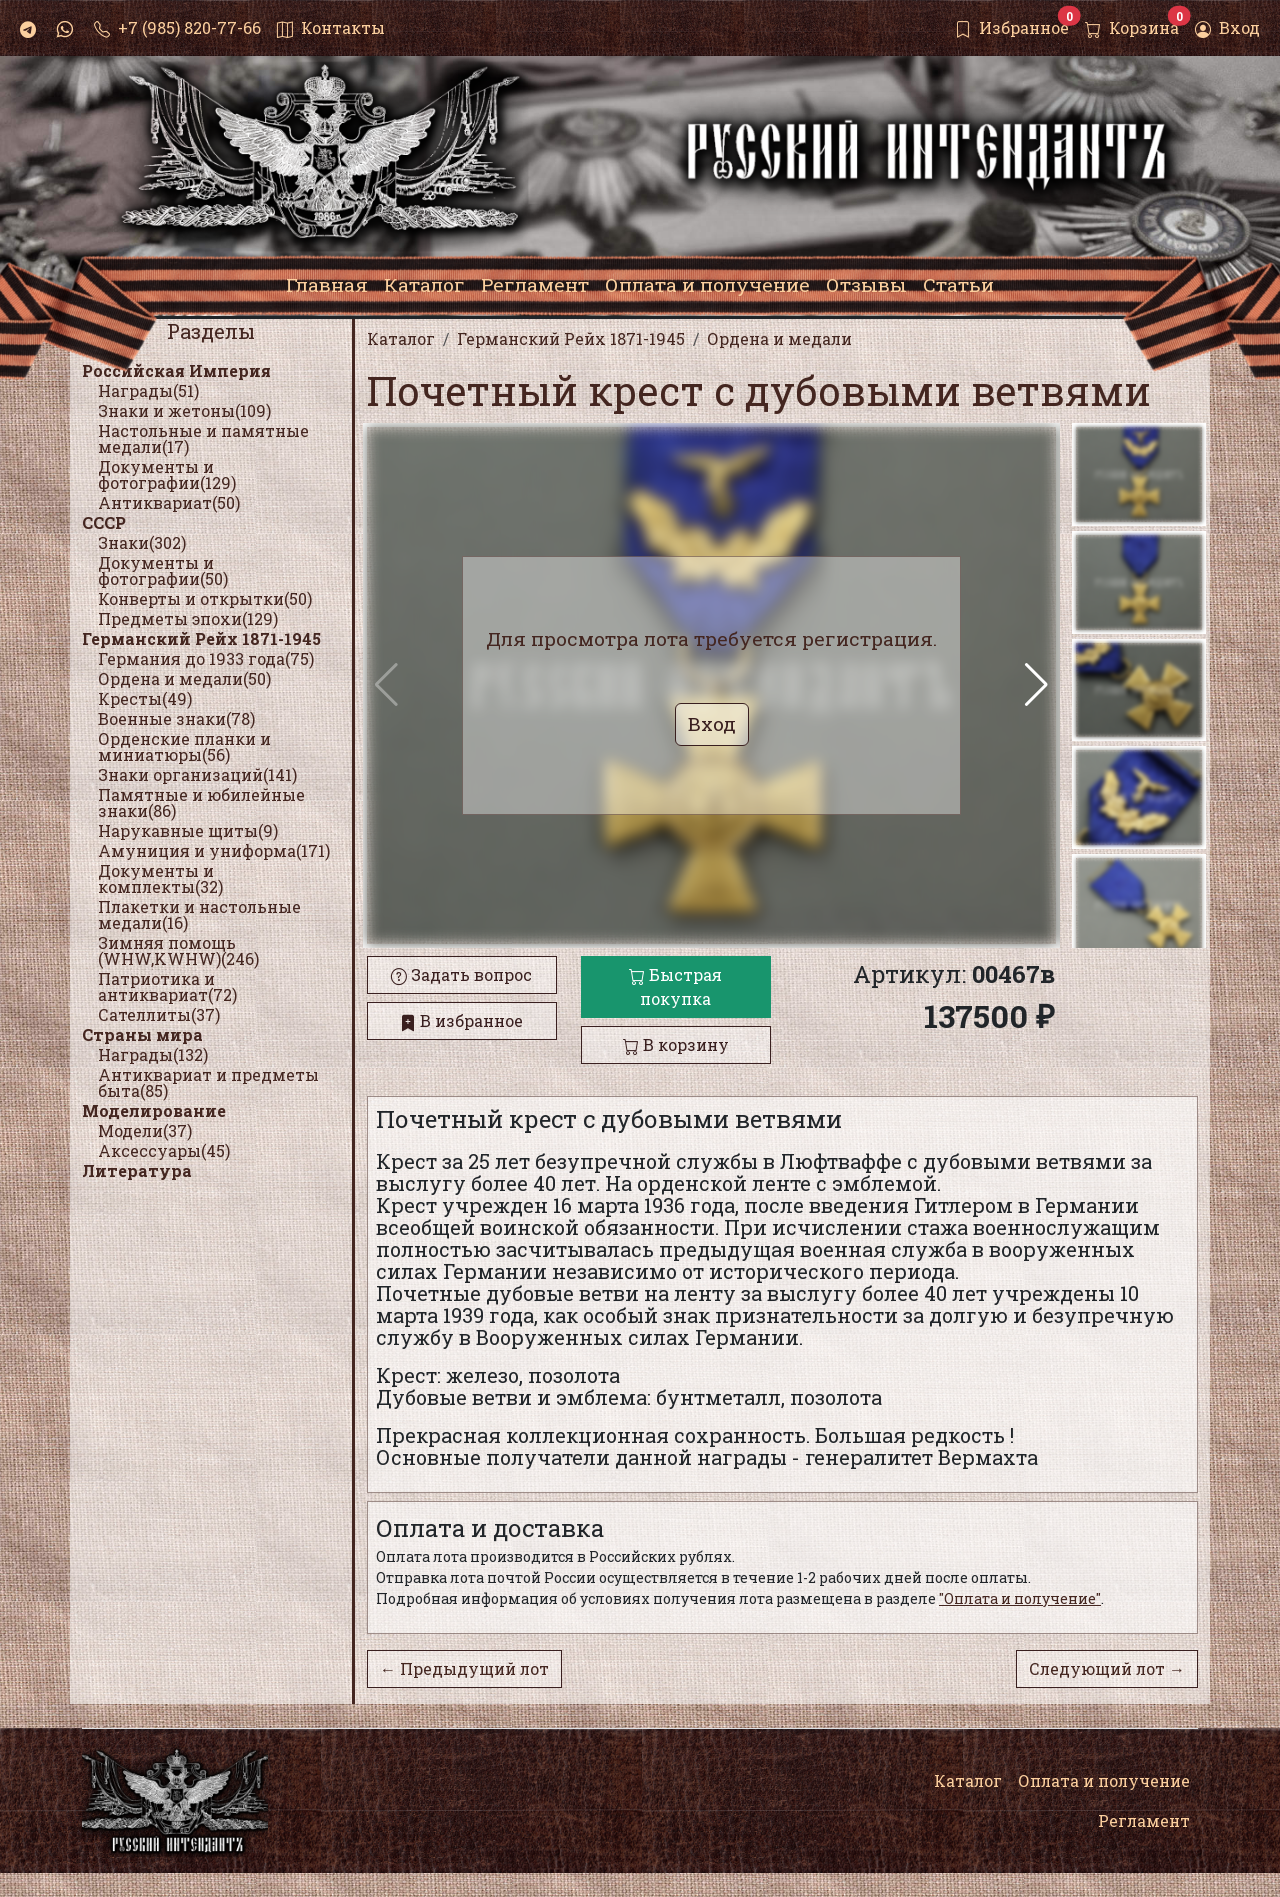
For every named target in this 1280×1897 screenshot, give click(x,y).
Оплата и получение (1104, 1780)
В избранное (461, 1020)
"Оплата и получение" (1020, 1598)
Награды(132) (153, 1054)
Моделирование (154, 1110)
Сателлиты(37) (159, 1014)
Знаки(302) (142, 542)
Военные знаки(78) (176, 718)
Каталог (968, 1780)
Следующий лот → (1107, 1668)
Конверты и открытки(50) (205, 598)
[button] (1036, 685)
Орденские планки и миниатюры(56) (184, 746)
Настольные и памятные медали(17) (203, 438)
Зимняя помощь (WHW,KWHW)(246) (178, 950)
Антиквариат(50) (169, 502)
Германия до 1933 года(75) (206, 658)
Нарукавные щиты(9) (188, 830)
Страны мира (142, 1034)
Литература (137, 1170)
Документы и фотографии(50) (163, 570)
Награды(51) (148, 390)
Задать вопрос (461, 974)
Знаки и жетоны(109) (184, 410)
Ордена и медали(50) (184, 678)
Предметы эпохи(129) (188, 618)
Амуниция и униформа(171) (214, 850)
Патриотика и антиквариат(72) (167, 986)
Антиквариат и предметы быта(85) (208, 1082)
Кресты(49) (145, 698)
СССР (104, 522)
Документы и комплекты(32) (160, 878)
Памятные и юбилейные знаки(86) (201, 802)
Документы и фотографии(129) (167, 474)
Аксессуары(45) (164, 1150)
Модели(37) (145, 1130)
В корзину (676, 1044)
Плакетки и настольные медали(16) (199, 914)
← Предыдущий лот (464, 1668)
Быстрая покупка (675, 986)
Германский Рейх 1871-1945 (201, 638)
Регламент (1144, 1820)
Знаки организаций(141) (197, 774)
